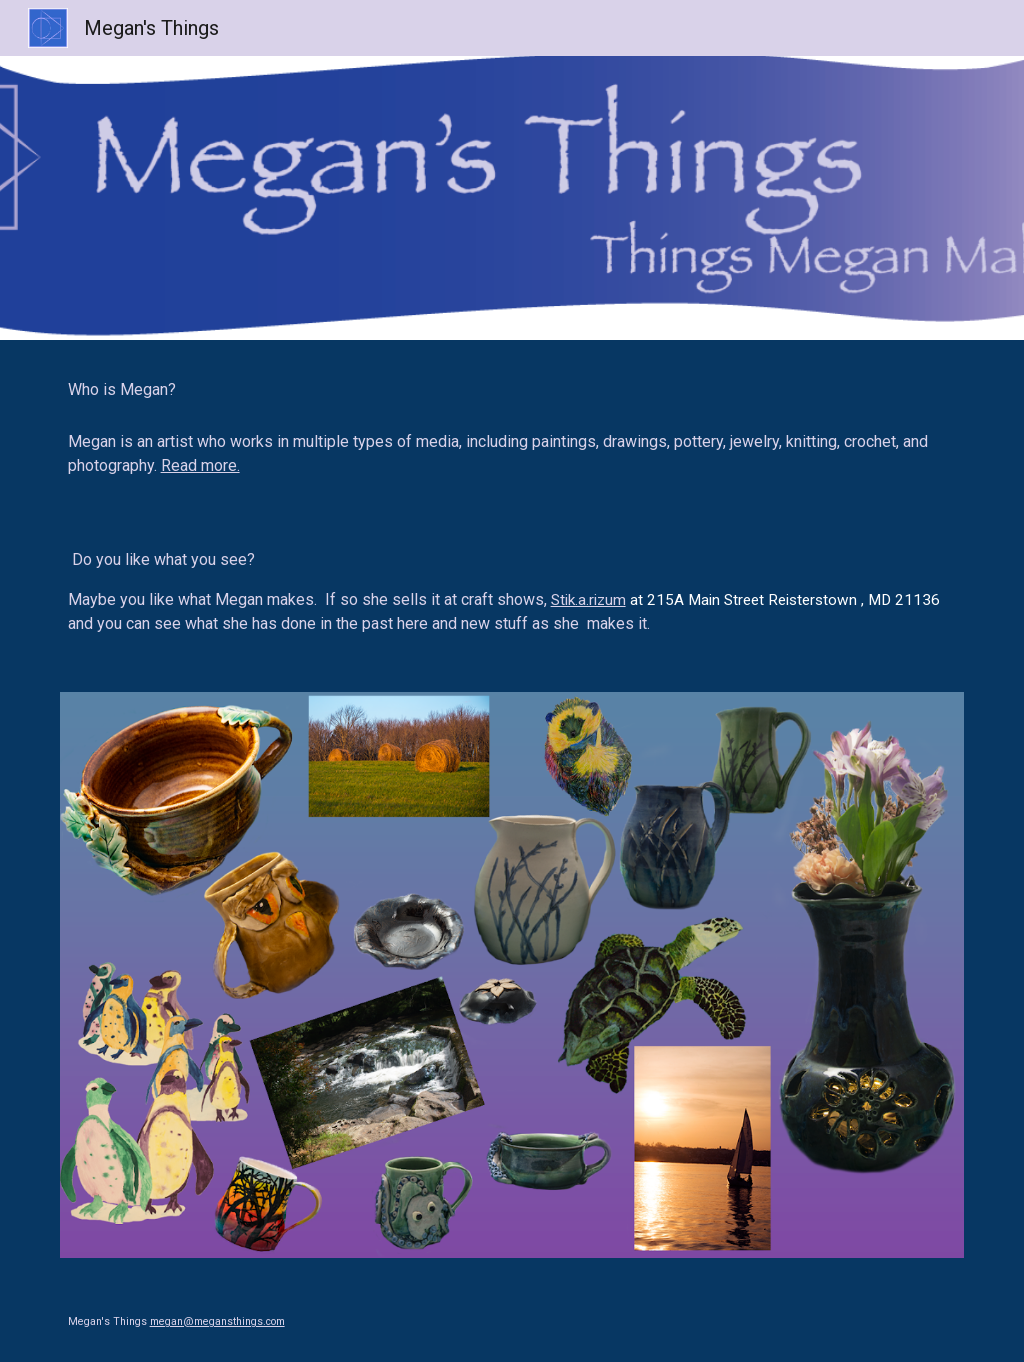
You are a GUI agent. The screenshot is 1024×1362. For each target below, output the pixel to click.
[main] (512, 390)
